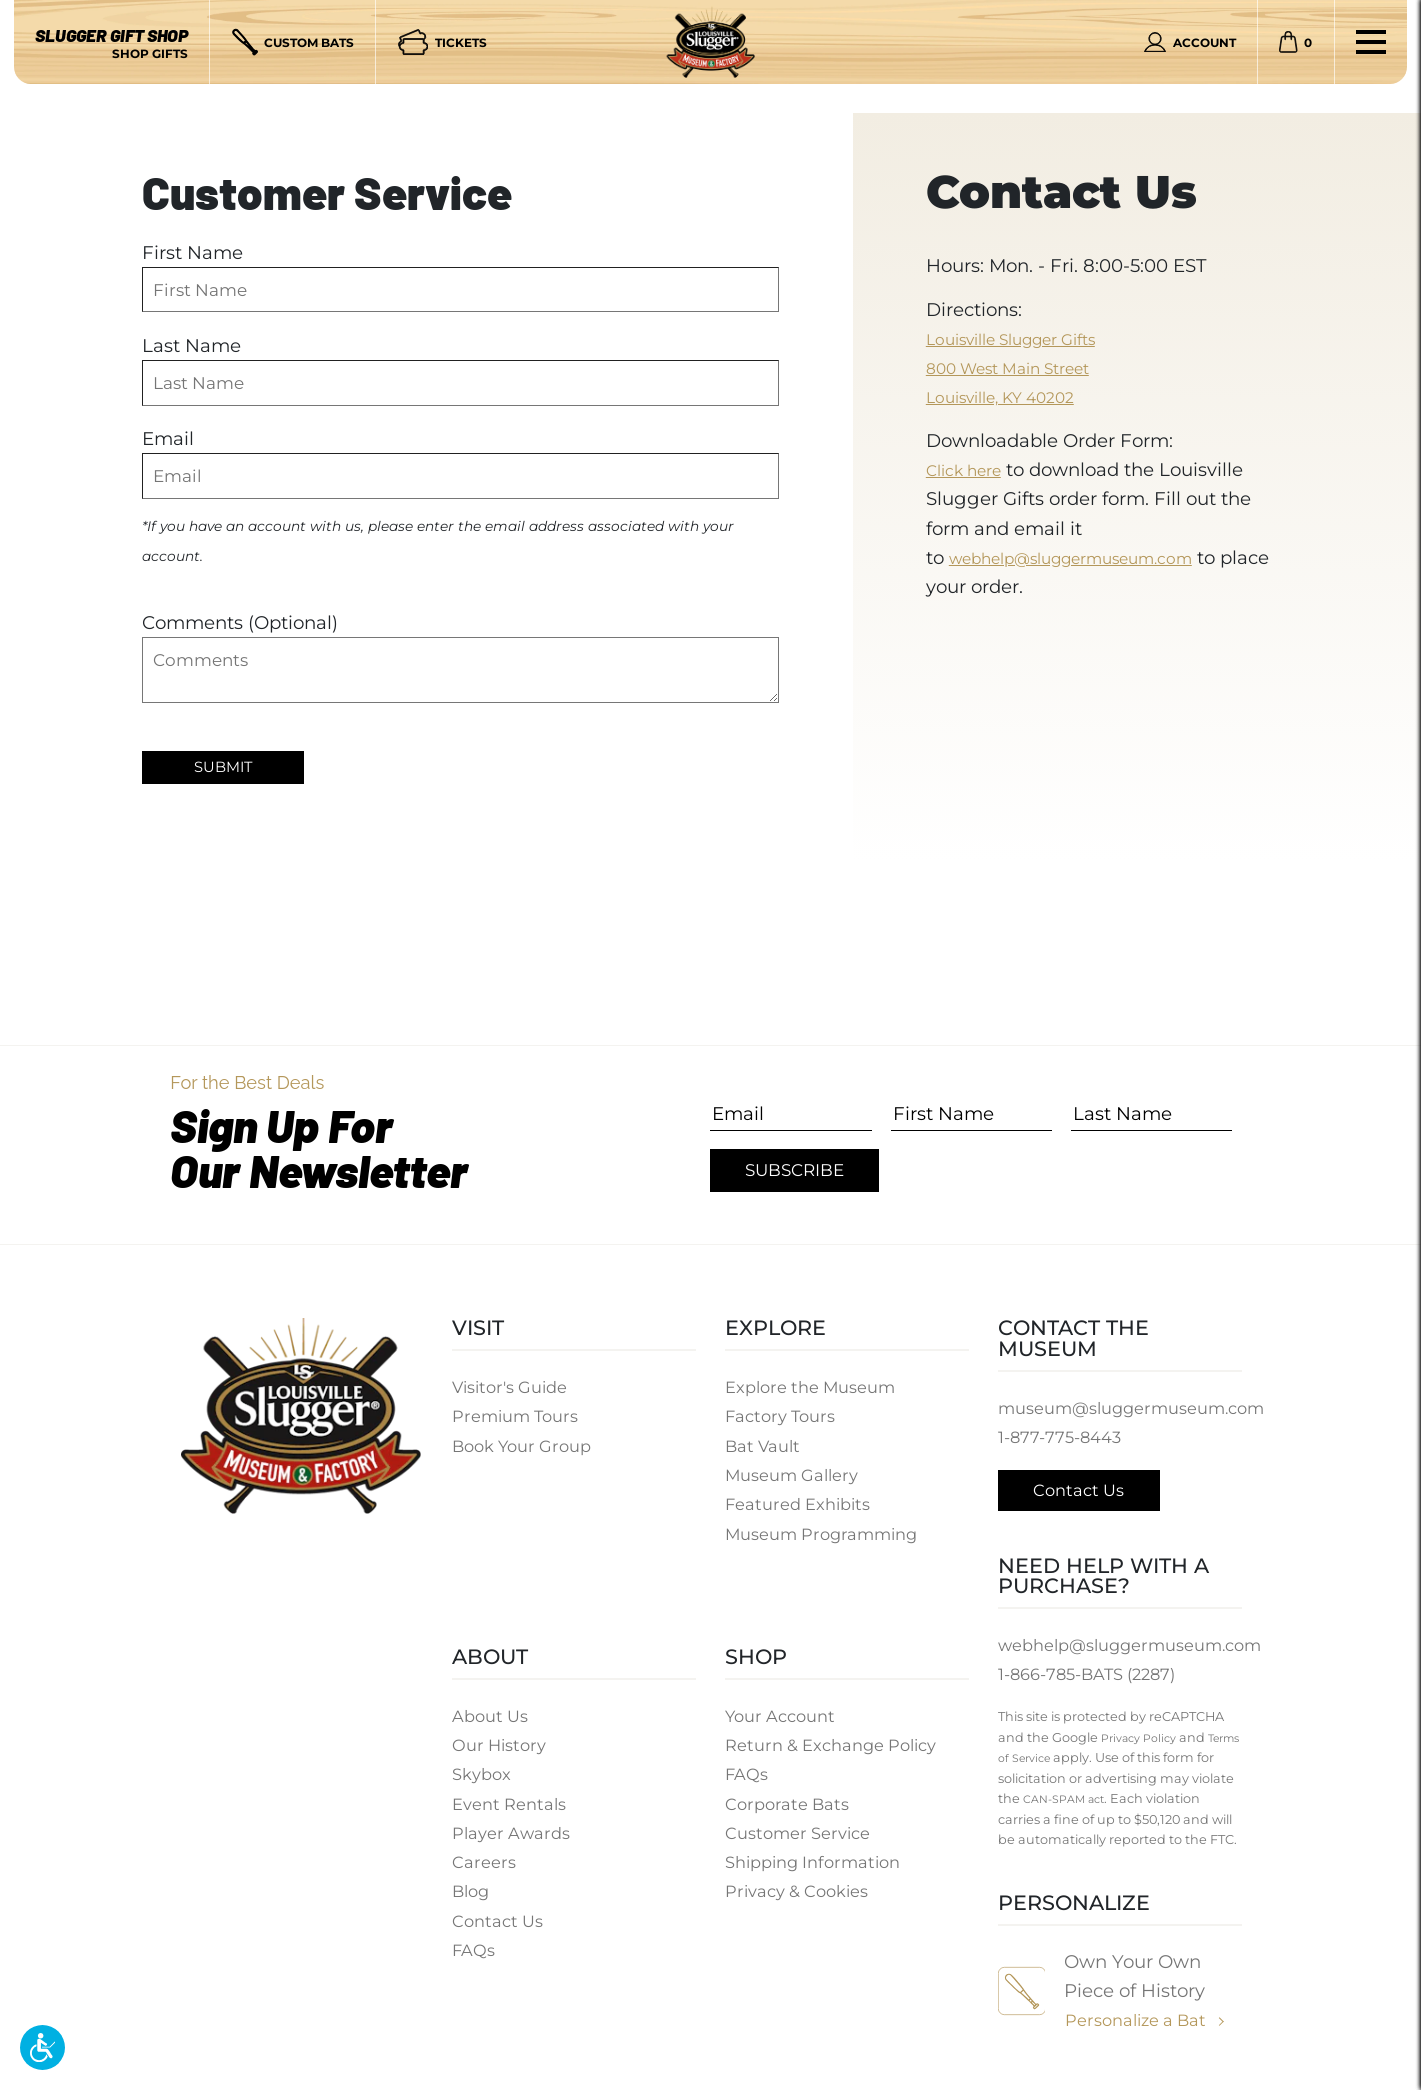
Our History (500, 1756)
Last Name (191, 345)
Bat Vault (764, 1446)
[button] (42, 2047)
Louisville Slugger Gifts (1029, 338)
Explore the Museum (812, 1387)
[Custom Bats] (293, 42)
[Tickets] (442, 42)
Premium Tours (517, 1416)
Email (168, 438)
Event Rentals (509, 1815)
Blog (472, 1903)
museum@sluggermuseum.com (1136, 1408)
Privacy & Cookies (799, 1903)
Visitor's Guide (512, 1387)
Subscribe (794, 1170)
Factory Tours (782, 1416)
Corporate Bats (788, 1815)
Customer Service (799, 1844)
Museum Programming (825, 1534)
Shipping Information (816, 1874)
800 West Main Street (1024, 367)
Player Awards (512, 1844)
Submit (226, 769)
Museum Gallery (793, 1475)
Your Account (782, 1727)
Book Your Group (524, 1446)
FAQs (474, 1961)
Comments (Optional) (240, 622)
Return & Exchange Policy (833, 1756)
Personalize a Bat (1138, 2043)
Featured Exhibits (799, 1504)
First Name (192, 252)
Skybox (482, 1786)
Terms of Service (1118, 1759)
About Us (490, 1727)
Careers (484, 1874)
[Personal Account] (1190, 42)
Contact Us (498, 1932)
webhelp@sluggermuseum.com (1096, 557)
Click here (971, 469)
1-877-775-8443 (1061, 1437)
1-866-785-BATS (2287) (1091, 1677)
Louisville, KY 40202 (1015, 396)
